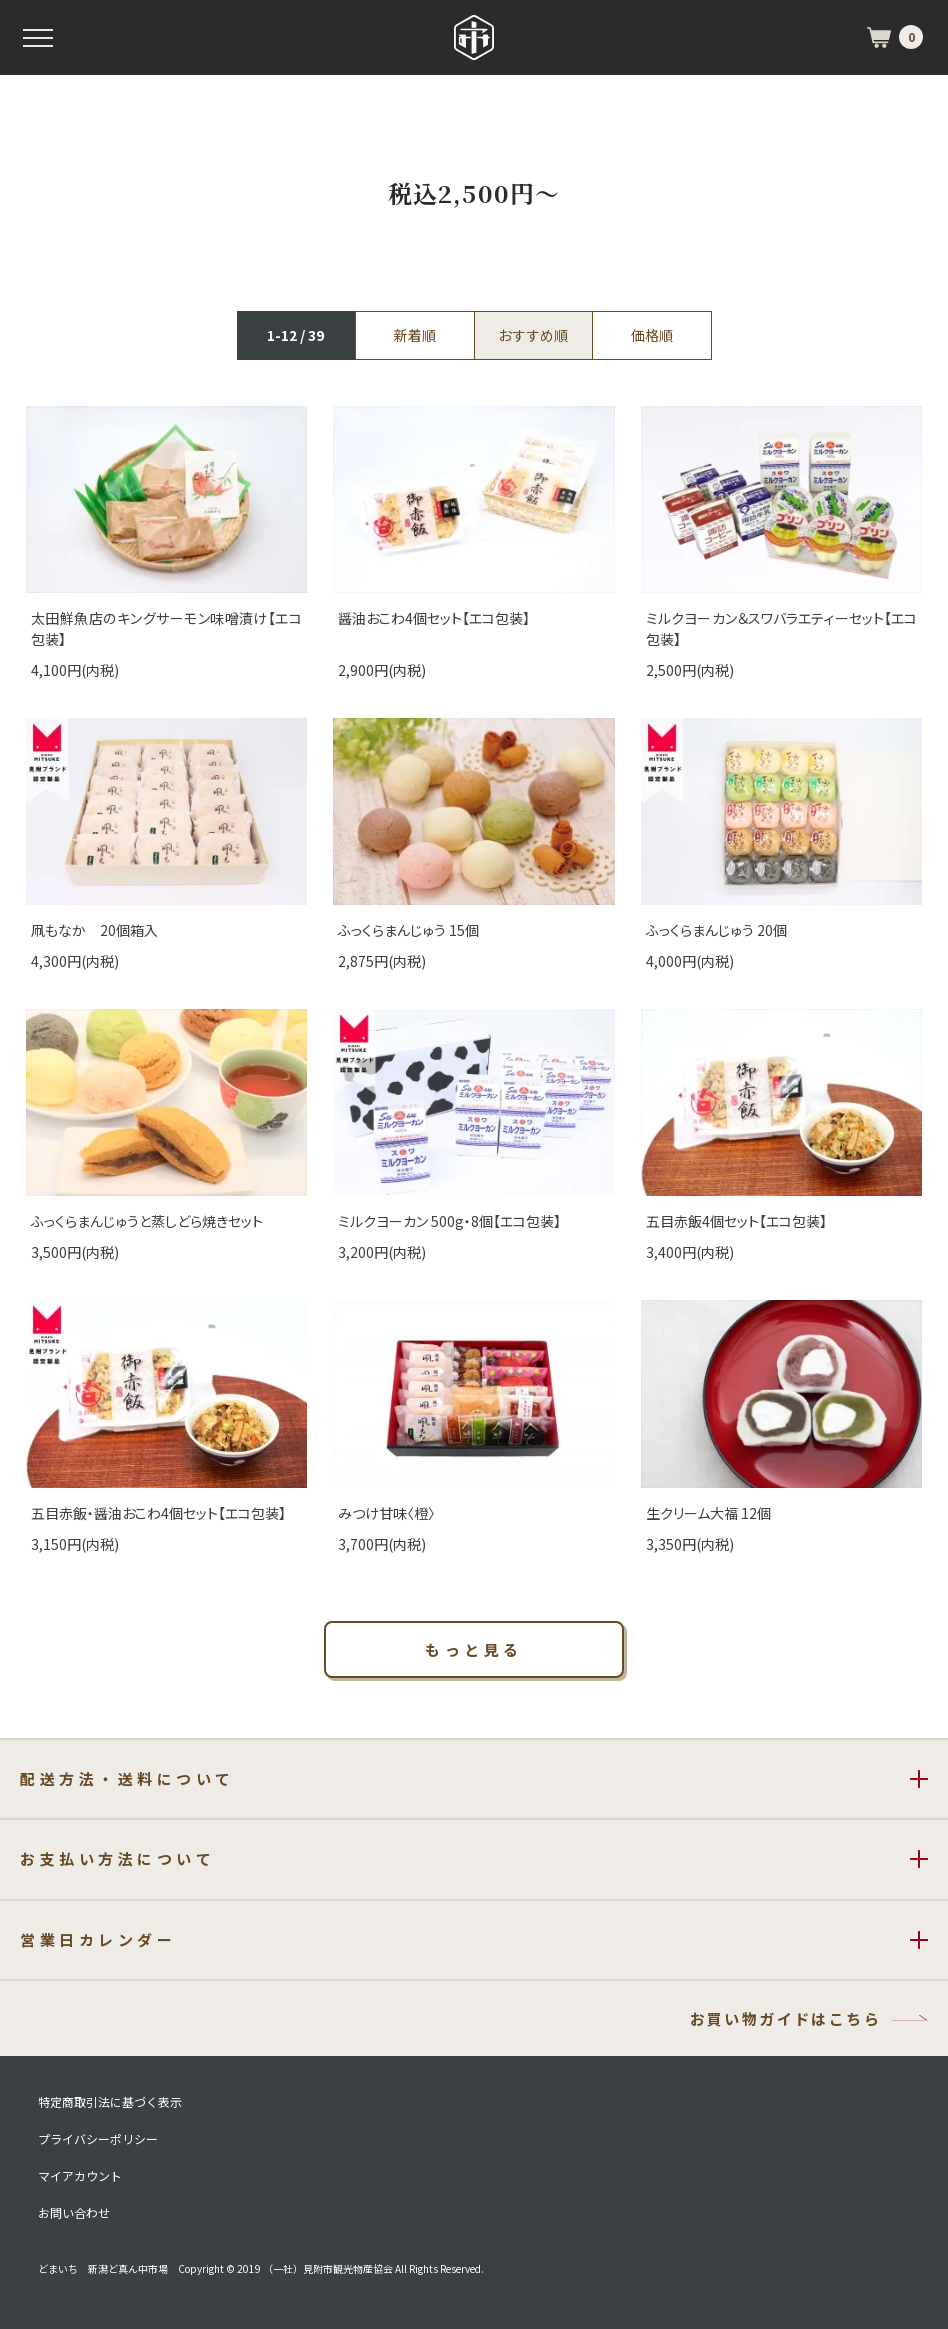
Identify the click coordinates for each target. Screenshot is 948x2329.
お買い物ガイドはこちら (785, 2018)
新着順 (415, 335)
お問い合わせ (74, 2213)
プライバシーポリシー (98, 2139)
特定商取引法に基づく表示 (110, 2102)
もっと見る (474, 1649)
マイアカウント (80, 2176)
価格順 (652, 335)
